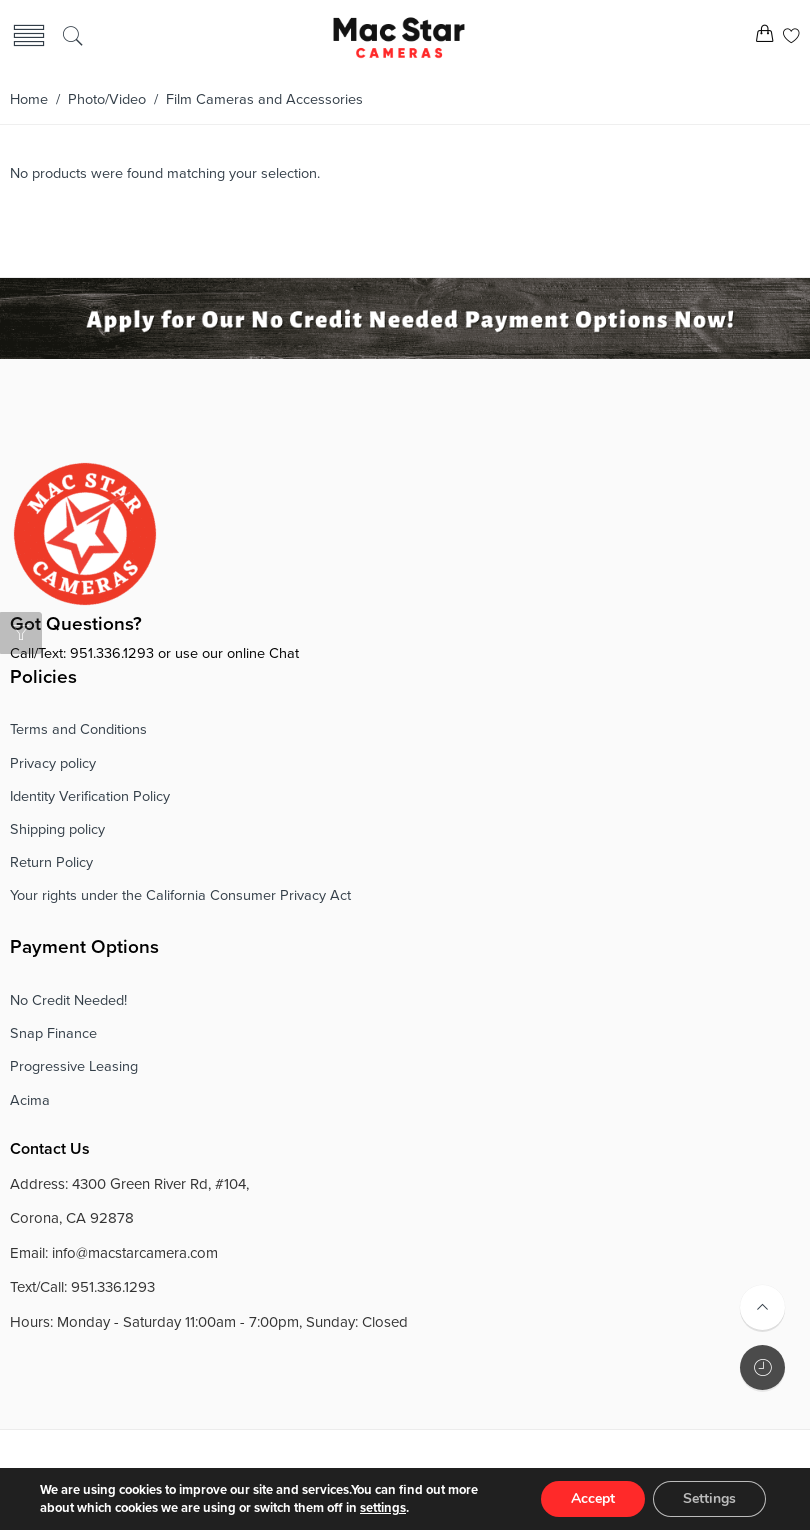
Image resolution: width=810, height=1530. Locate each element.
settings (383, 1508)
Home (29, 99)
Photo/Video (107, 99)
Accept (593, 1498)
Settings (709, 1498)
